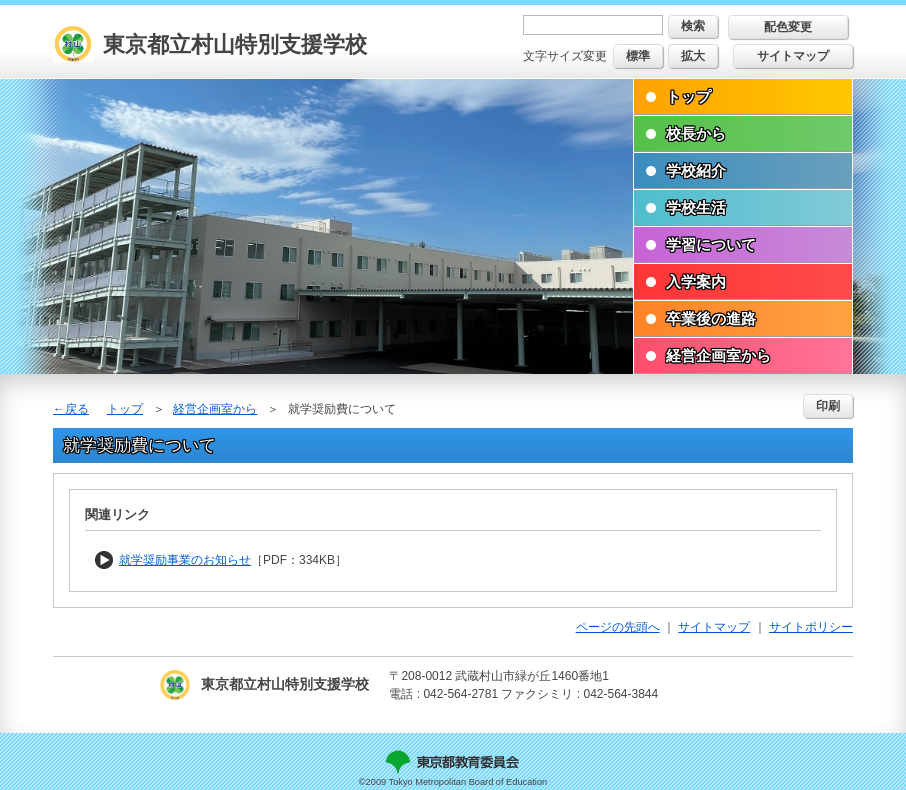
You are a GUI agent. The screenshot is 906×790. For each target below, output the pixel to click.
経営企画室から (718, 355)
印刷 (828, 406)
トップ (688, 96)
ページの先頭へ (618, 627)
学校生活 (696, 207)
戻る (77, 409)
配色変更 (788, 27)
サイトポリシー (811, 627)
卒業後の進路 (711, 318)
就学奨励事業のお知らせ (185, 560)
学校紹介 (696, 170)
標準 (638, 56)
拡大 (693, 56)
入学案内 (696, 281)
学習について (711, 244)
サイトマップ (793, 56)
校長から (696, 133)
